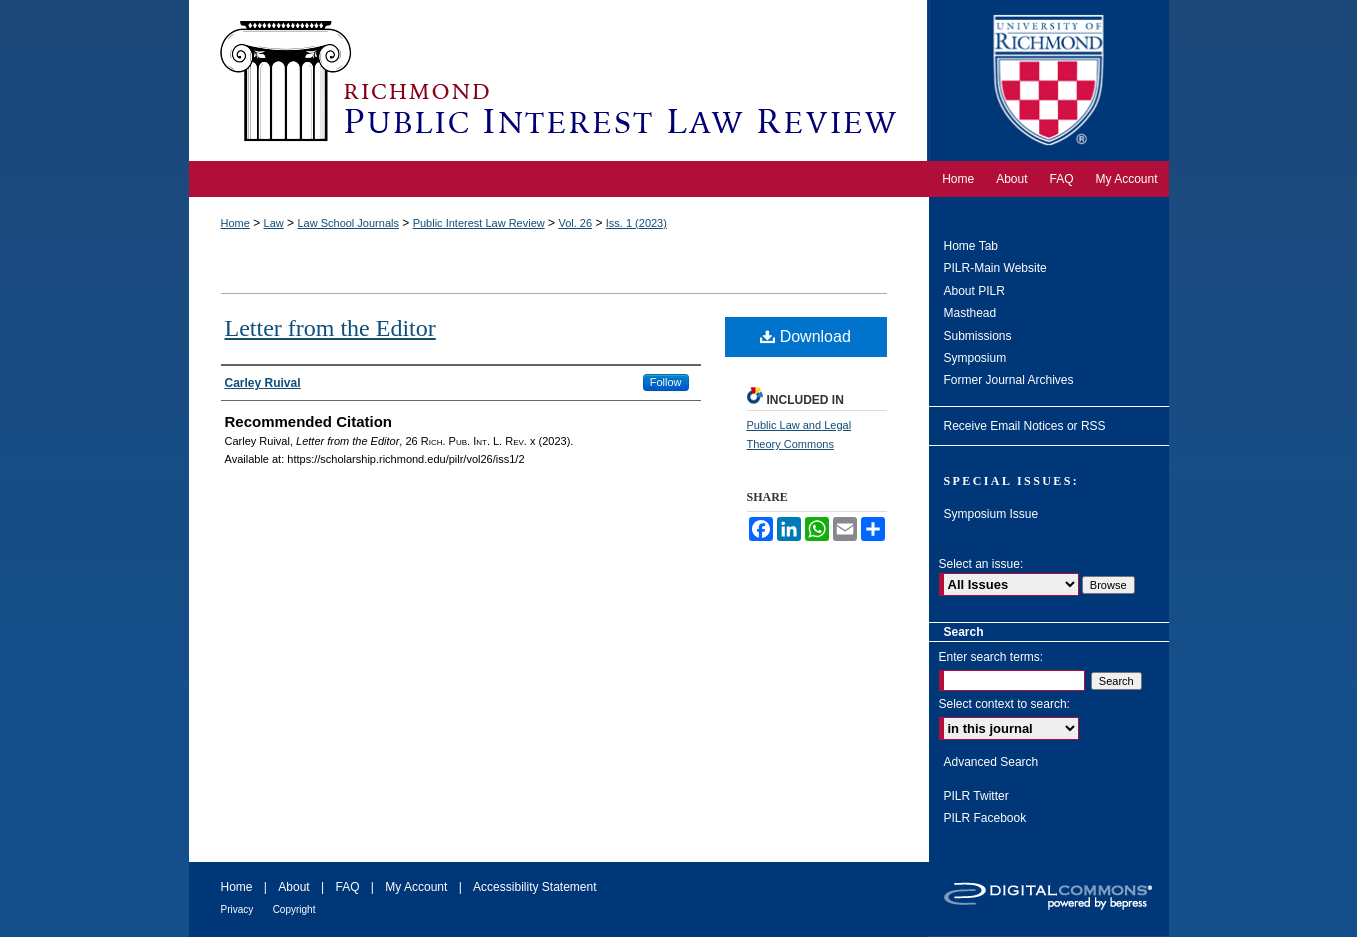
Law (274, 223)
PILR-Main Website (995, 268)
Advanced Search (991, 762)
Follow (666, 382)
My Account (416, 887)
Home (235, 223)
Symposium (975, 358)
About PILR (974, 291)
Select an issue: (981, 564)
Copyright (294, 909)
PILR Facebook (985, 818)
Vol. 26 (575, 223)
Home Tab (971, 246)
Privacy (237, 909)
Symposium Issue (991, 514)
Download (805, 336)
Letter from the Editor (330, 328)
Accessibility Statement (534, 887)
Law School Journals (348, 223)
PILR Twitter (976, 796)
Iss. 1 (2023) (636, 223)
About (293, 887)
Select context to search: (1004, 704)
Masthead (970, 313)
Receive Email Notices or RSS (1025, 426)
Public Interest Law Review (479, 223)
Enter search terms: (991, 657)
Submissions (978, 336)
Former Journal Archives (1009, 380)
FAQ (347, 887)
